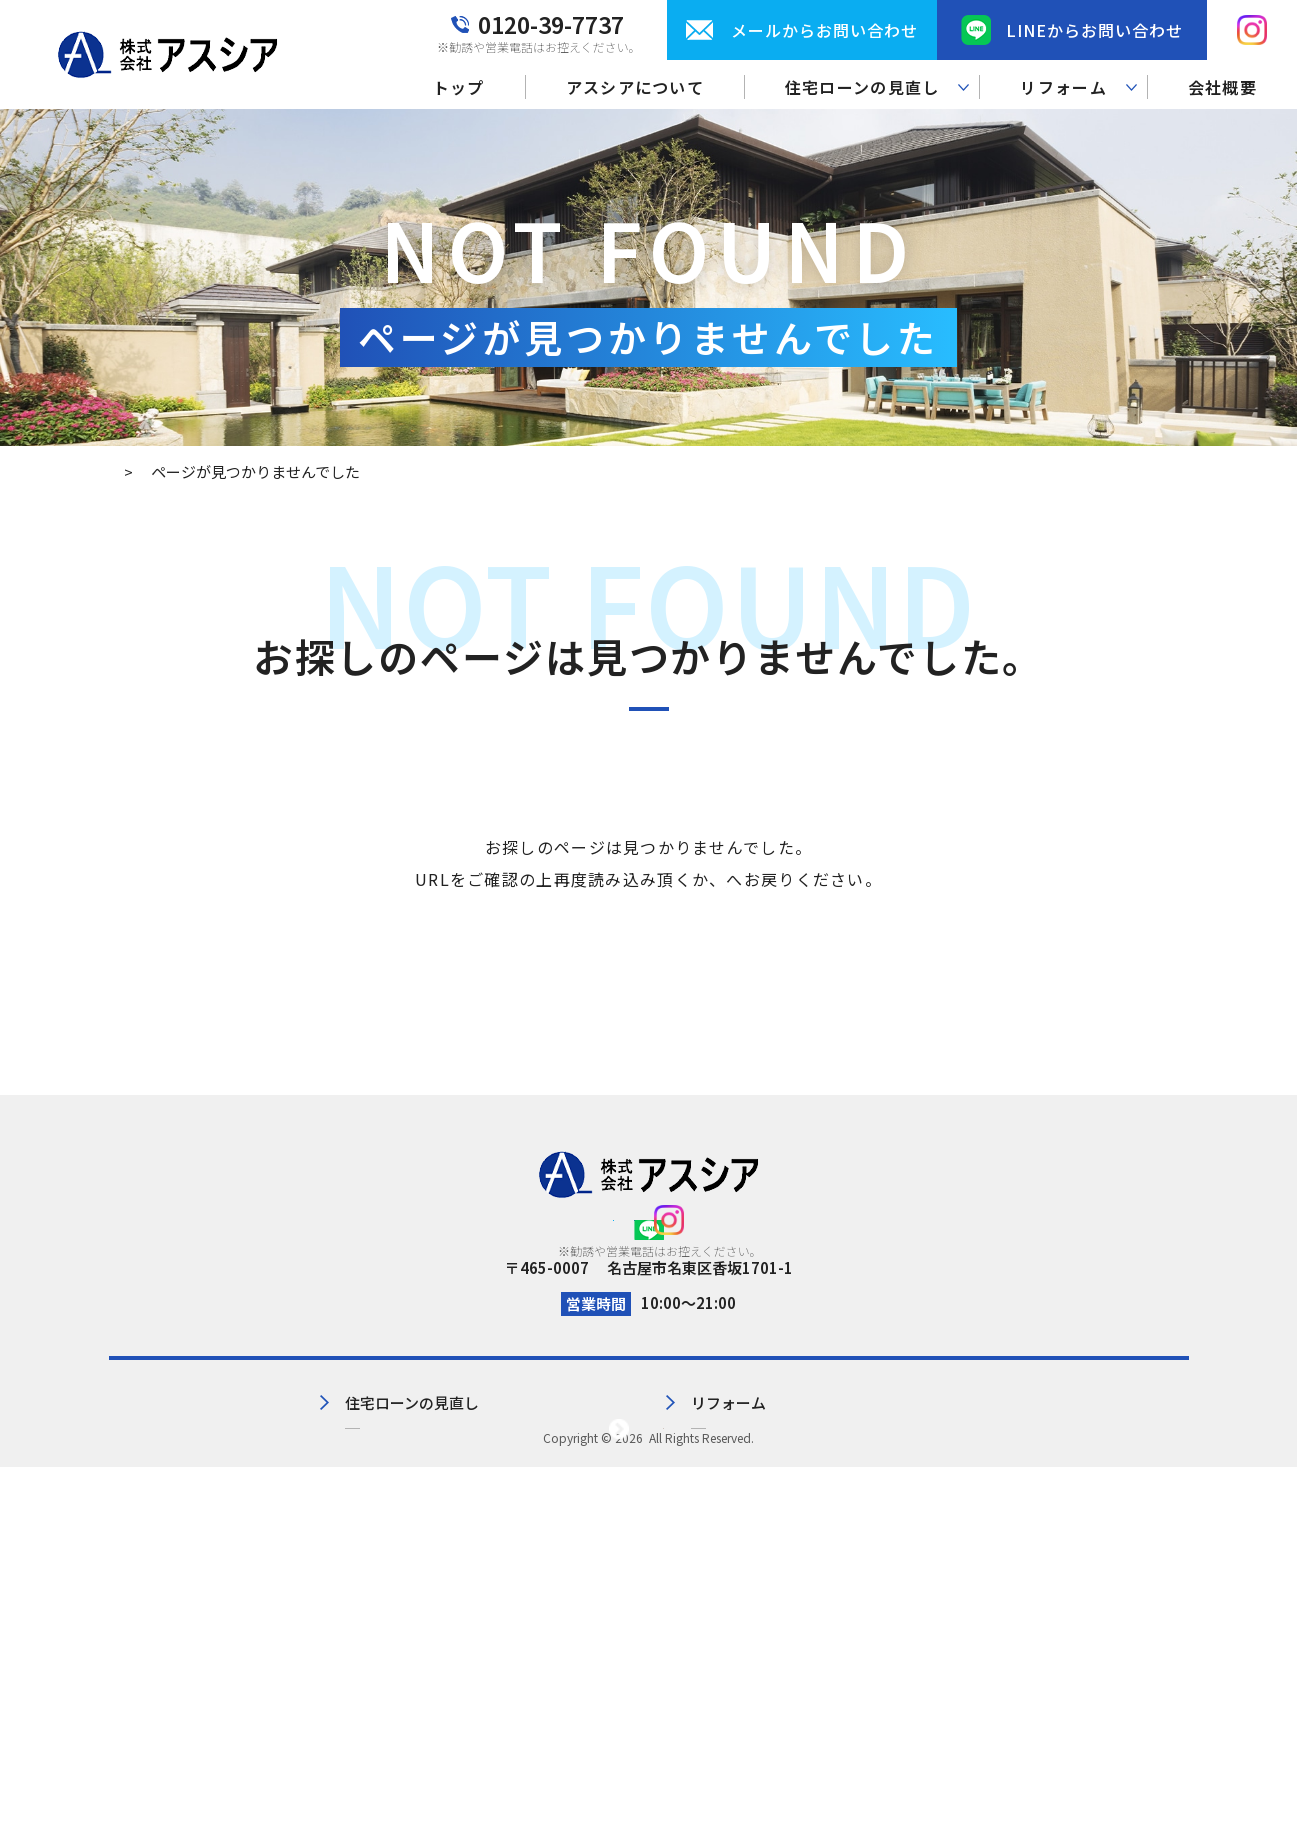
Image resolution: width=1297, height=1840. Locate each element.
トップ (459, 87)
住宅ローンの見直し (451, 1518)
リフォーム (686, 1518)
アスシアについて (635, 87)
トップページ (727, 879)
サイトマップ (1084, 1518)
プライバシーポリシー (1114, 1485)
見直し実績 (421, 1551)
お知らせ (866, 1551)
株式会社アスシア (646, 1810)
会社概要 (1222, 87)
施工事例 (679, 1551)
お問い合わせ (881, 1518)
